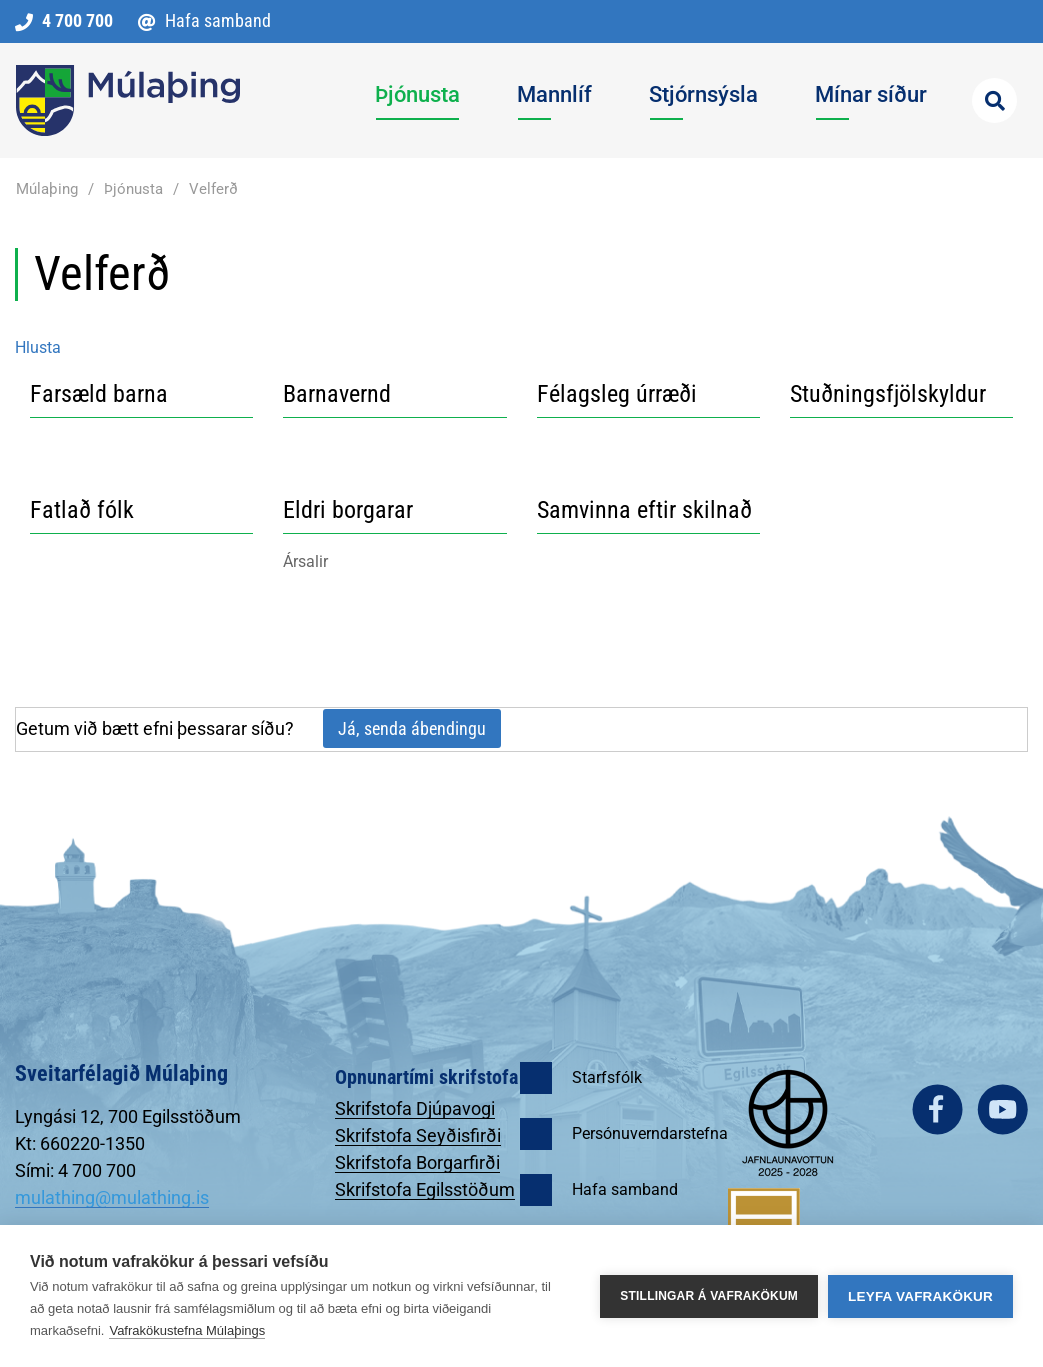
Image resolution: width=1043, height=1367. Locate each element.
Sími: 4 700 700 (75, 1170)
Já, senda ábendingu (412, 728)
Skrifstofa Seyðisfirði (418, 1135)
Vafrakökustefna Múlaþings (187, 1330)
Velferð (213, 189)
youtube (1002, 1109)
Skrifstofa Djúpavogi (415, 1108)
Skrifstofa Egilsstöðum (425, 1189)
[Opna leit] (994, 100)
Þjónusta (133, 189)
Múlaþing (47, 189)
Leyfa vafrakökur (920, 1296)
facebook (937, 1109)
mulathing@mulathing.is (112, 1197)
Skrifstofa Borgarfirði (417, 1162)
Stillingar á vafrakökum (709, 1296)
